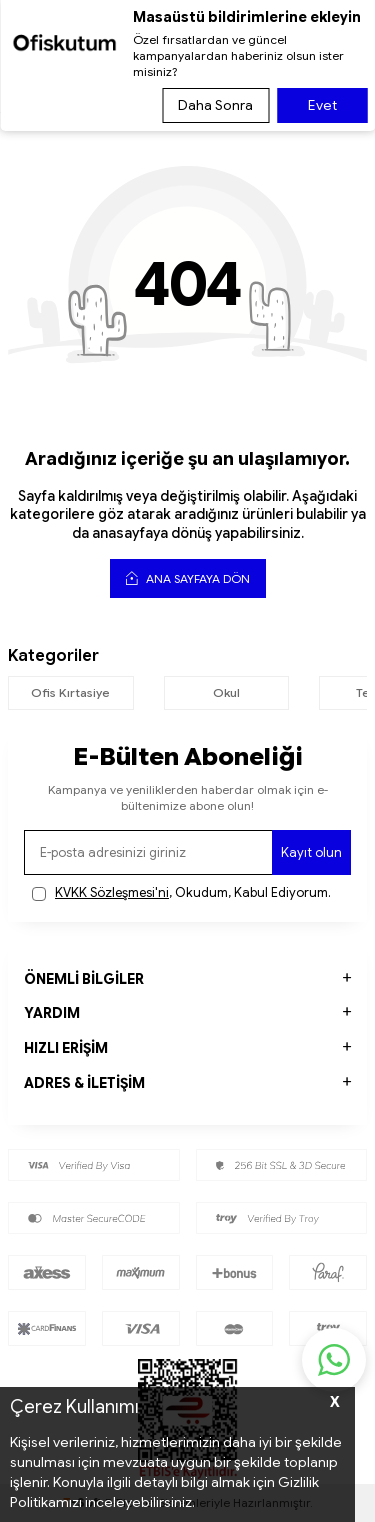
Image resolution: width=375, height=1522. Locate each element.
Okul (226, 692)
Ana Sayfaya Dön (188, 578)
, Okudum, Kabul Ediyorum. (181, 892)
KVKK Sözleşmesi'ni (112, 892)
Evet (322, 105)
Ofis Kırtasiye (70, 692)
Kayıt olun (311, 852)
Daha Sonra (215, 105)
